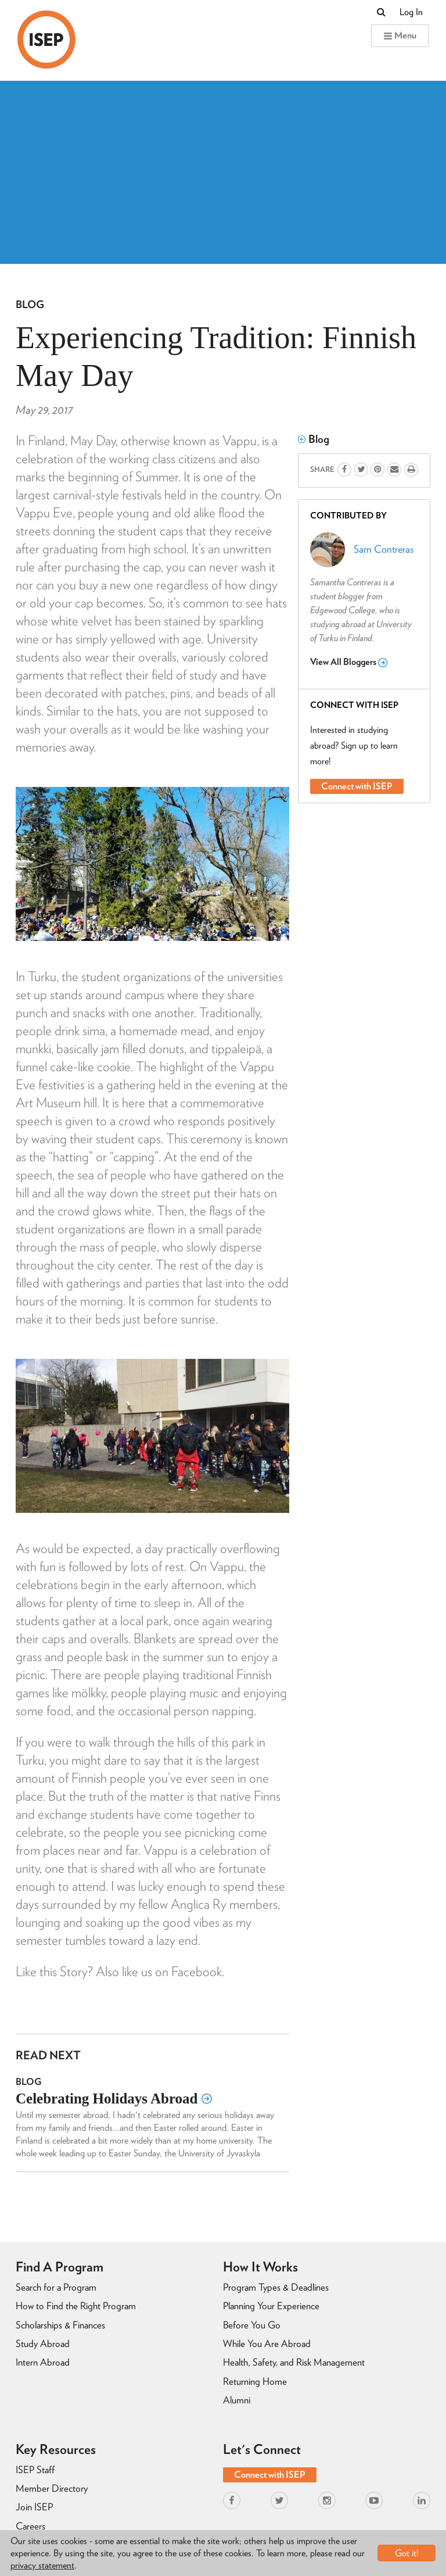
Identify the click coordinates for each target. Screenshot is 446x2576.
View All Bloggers (348, 662)
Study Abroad (43, 2343)
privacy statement (42, 2565)
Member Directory (52, 2488)
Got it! (407, 2553)
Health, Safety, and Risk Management (294, 2362)
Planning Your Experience (271, 2306)
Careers (30, 2526)
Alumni (236, 2400)
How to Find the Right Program (76, 2306)
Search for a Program (56, 2287)
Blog (30, 304)
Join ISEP (34, 2507)
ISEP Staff (35, 2469)
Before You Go (251, 2325)
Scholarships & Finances (60, 2325)
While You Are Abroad (267, 2343)
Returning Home (255, 2381)
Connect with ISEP (357, 786)
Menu (399, 35)
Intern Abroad (43, 2362)
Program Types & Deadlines (276, 2287)
